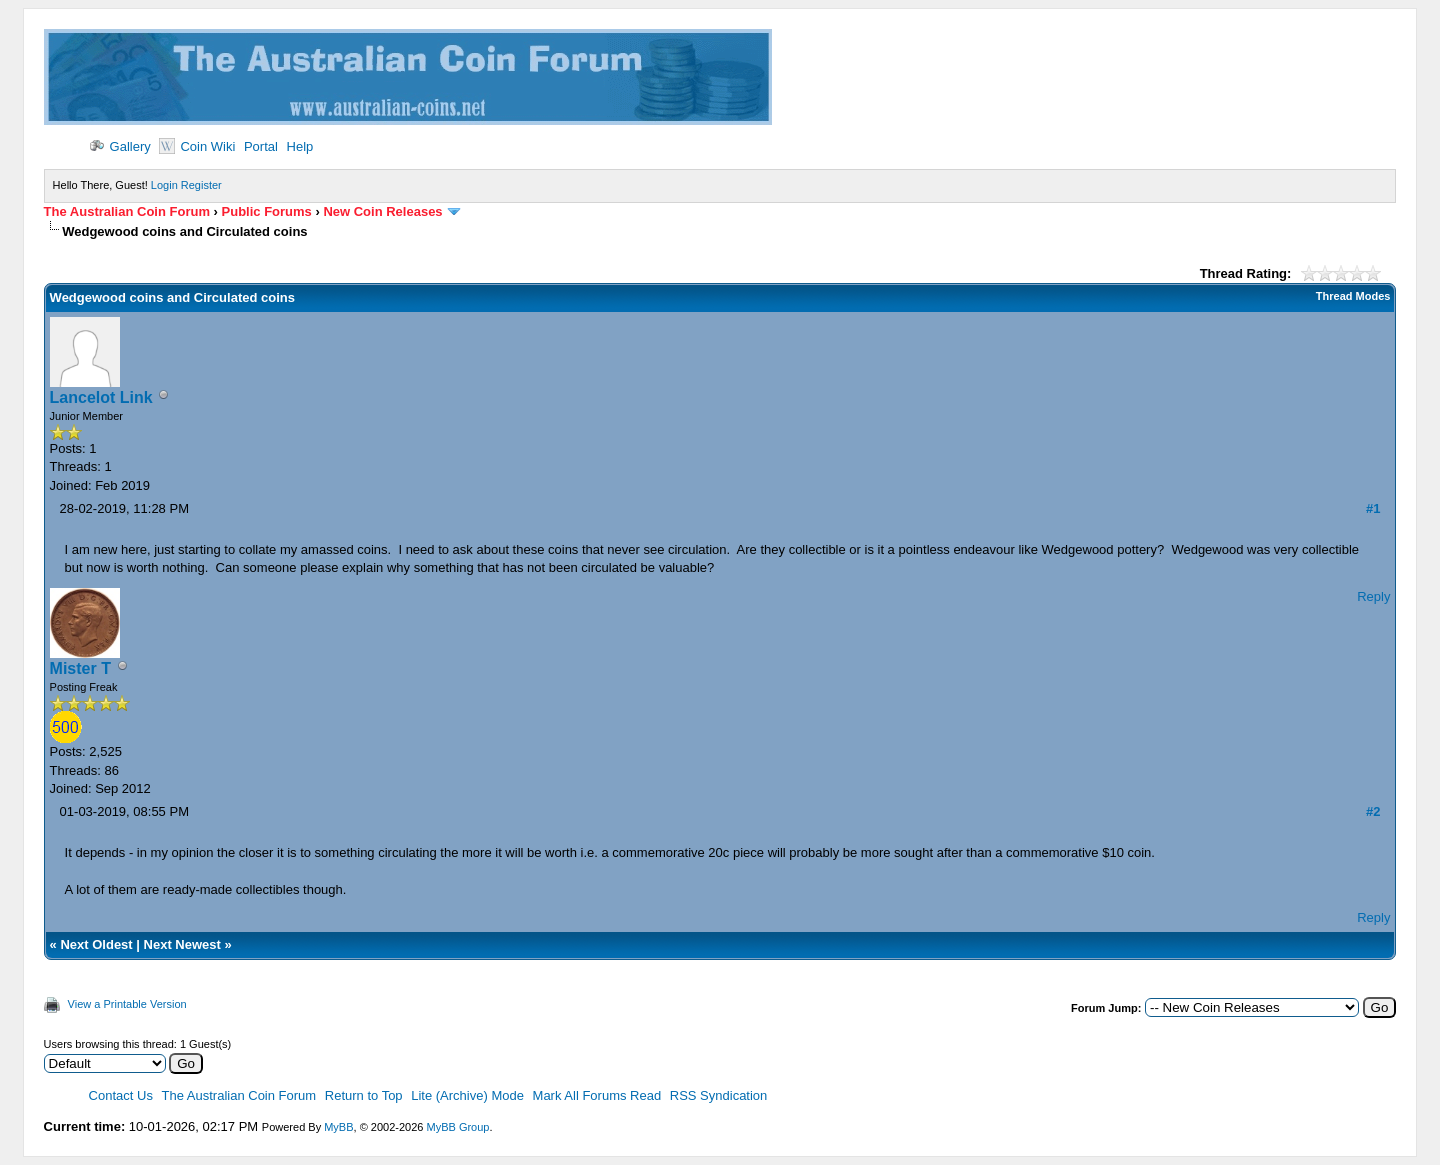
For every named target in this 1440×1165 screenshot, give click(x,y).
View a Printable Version (127, 1004)
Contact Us (121, 1095)
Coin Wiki (197, 146)
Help (300, 146)
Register (201, 185)
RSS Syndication (719, 1095)
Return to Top (364, 1095)
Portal (261, 146)
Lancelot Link (101, 397)
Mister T (80, 668)
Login (164, 185)
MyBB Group (457, 1127)
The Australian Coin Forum (127, 211)
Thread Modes (1353, 296)
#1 (1373, 508)
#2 (1373, 811)
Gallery (120, 146)
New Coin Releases (382, 211)
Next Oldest (96, 944)
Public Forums (267, 211)
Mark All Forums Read (597, 1095)
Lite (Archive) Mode (467, 1095)
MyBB (338, 1127)
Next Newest (182, 944)
